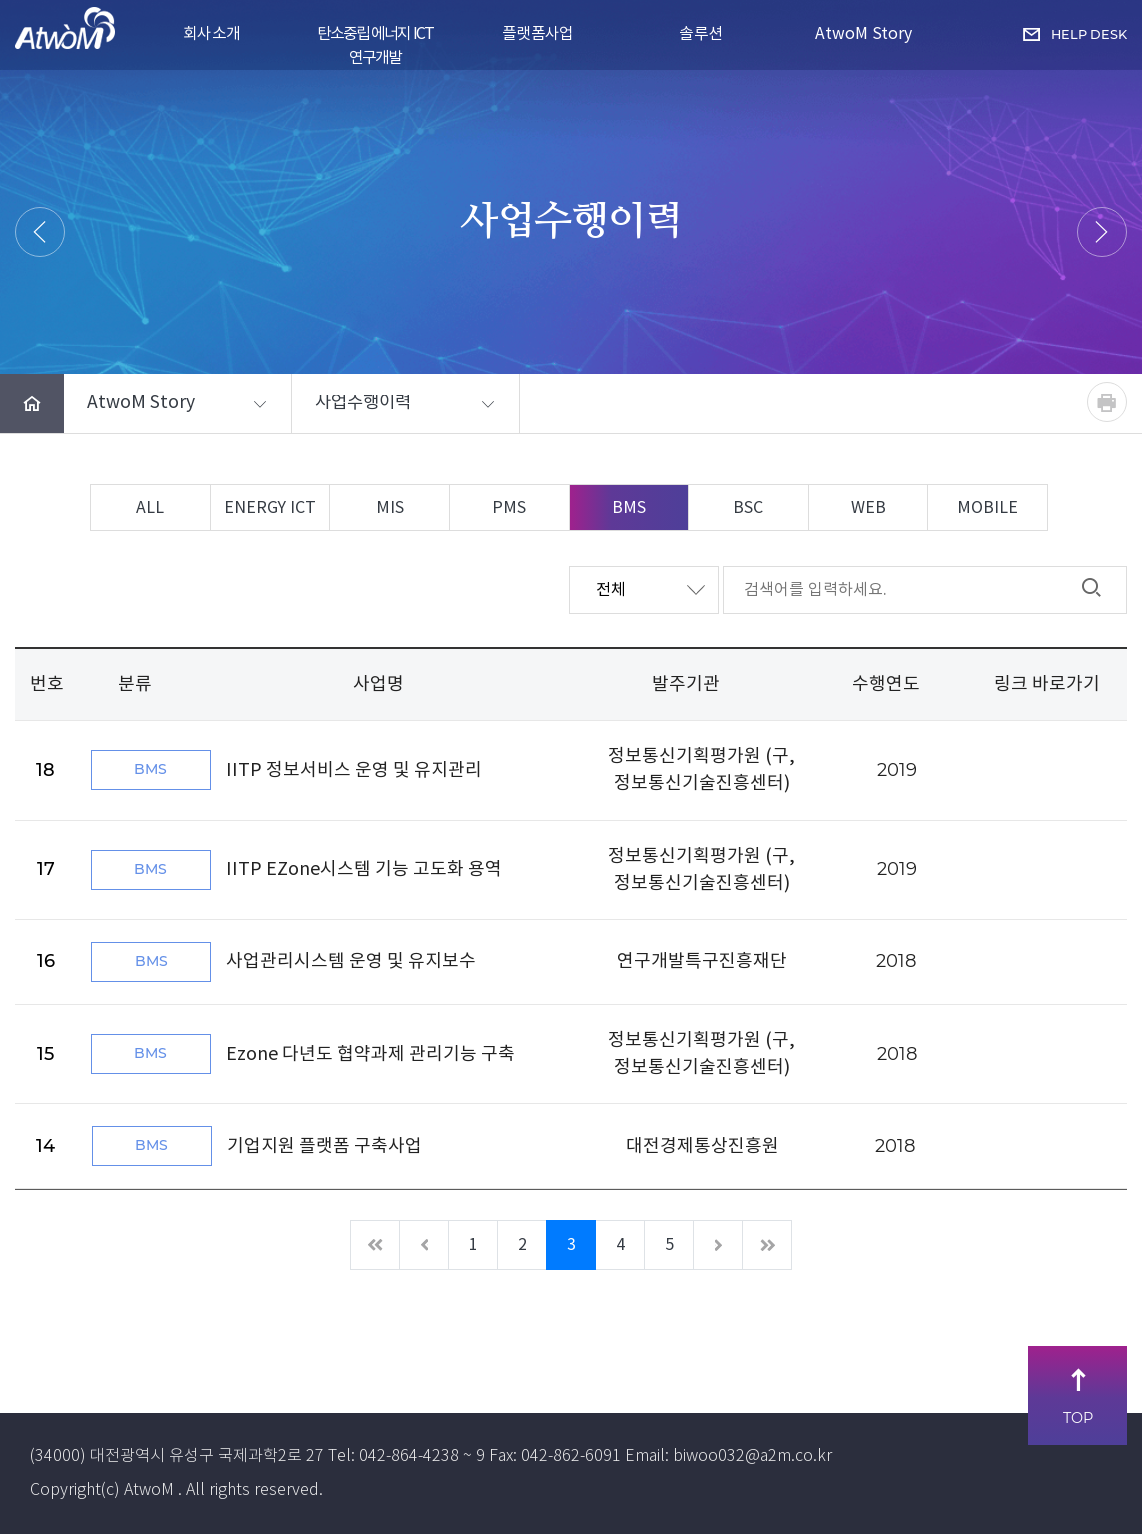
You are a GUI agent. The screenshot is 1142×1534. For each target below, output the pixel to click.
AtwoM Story (863, 34)
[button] (177, 404)
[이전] (424, 1245)
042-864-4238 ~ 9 (422, 1456)
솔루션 (700, 34)
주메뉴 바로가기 (0, 0)
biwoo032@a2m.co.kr (752, 1456)
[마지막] (767, 1245)
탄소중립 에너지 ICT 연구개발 (375, 44)
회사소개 (212, 34)
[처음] (375, 1245)
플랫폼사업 (538, 34)
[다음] (718, 1245)
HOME (440, 270)
